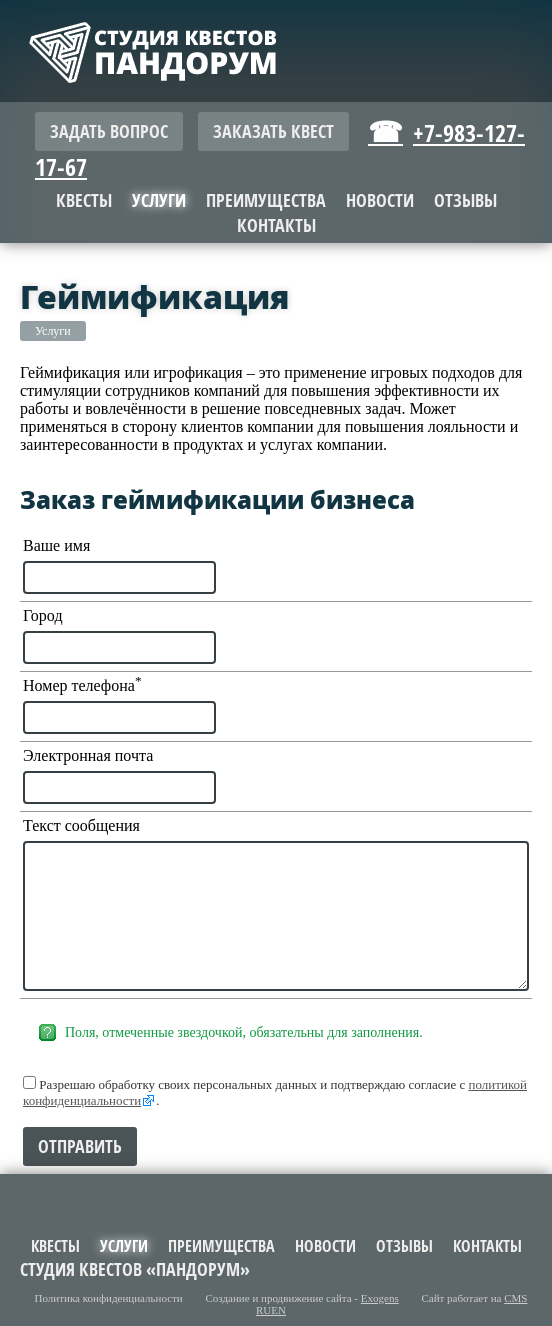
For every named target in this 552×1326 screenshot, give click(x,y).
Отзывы (465, 200)
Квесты (84, 200)
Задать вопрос (109, 131)
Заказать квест (273, 131)
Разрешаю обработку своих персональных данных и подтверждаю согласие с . (275, 1092)
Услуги (53, 331)
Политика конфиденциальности (109, 1298)
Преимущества (266, 200)
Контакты (276, 225)
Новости (380, 200)
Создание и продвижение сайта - (302, 1298)
